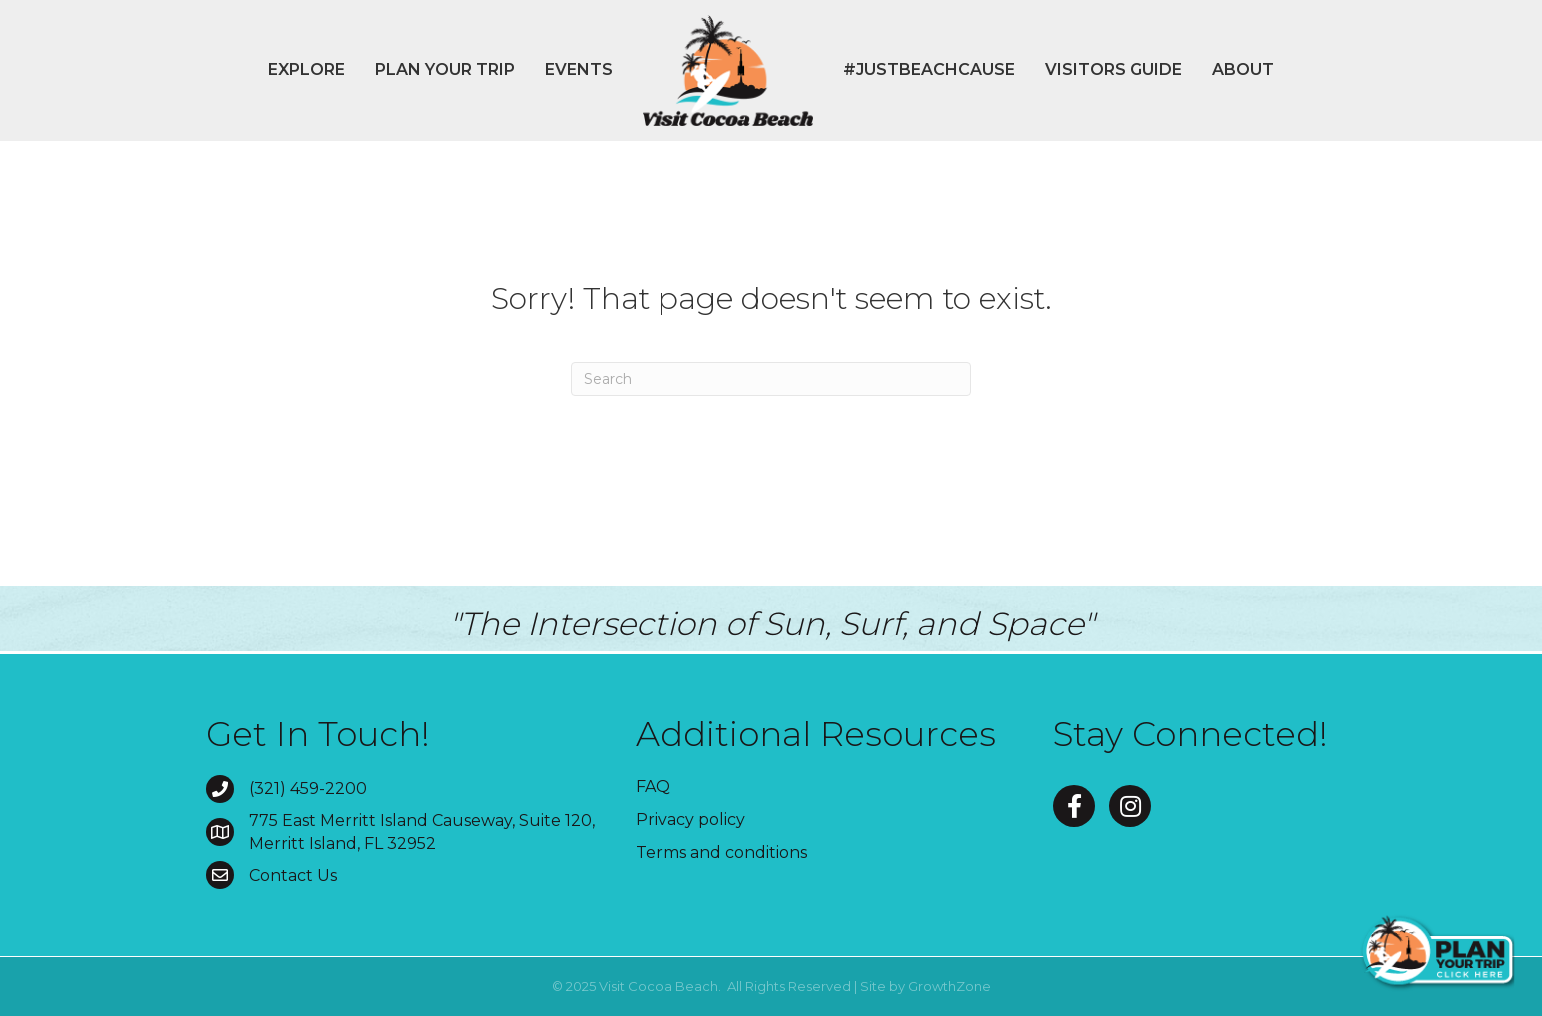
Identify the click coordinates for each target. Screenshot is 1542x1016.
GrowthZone (949, 986)
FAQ (653, 786)
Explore (306, 69)
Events (579, 69)
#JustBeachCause (929, 69)
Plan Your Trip (445, 69)
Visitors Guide (1113, 69)
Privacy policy (690, 819)
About (1243, 69)
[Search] (771, 379)
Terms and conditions (721, 852)
